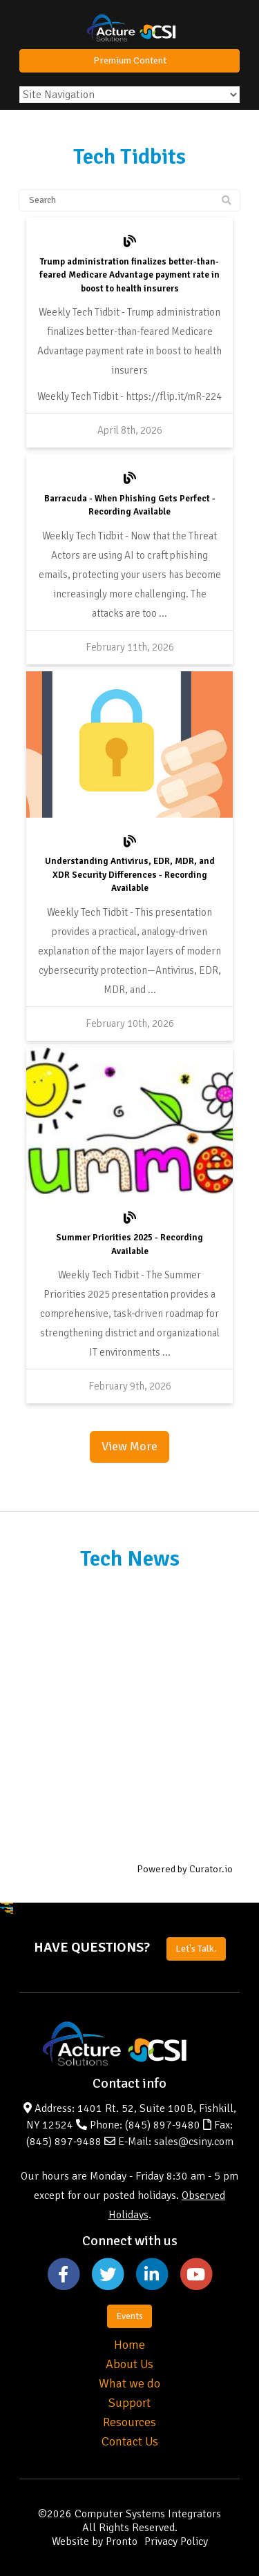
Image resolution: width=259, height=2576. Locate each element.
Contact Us (130, 2441)
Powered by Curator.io (185, 1869)
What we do (129, 2383)
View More (129, 1446)
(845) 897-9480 (162, 2125)
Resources (129, 2422)
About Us (129, 2364)
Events (129, 2316)
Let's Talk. (196, 1948)
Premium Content (129, 60)
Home (129, 2344)
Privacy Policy (176, 2541)
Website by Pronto (94, 2541)
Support (129, 2402)
